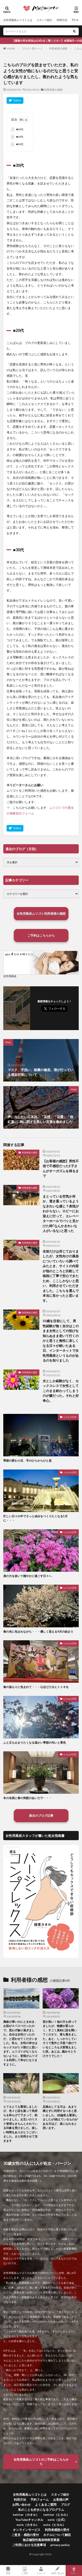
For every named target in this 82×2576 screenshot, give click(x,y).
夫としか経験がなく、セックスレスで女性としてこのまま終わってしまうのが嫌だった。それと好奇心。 (61, 1391)
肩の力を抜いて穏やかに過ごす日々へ (27, 1576)
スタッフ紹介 (44, 20)
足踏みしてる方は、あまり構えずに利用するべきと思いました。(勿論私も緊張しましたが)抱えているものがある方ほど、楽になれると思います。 (60, 2117)
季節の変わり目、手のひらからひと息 (27, 1460)
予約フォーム (39, 2499)
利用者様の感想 (58, 48)
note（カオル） (28, 2525)
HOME (11, 48)
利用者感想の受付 (57, 2530)
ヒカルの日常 (70, 1417)
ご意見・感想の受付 (25, 2535)
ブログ (65, 2504)
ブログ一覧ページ (32, 48)
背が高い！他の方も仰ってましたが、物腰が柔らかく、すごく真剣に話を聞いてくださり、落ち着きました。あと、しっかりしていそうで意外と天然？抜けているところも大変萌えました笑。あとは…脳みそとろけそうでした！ (60, 2039)
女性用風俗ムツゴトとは (17, 20)
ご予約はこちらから (41, 935)
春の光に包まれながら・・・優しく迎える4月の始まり (38, 1631)
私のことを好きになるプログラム (41, 2509)
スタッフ (41, 2570)
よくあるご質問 (45, 2504)
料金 (8, 2570)
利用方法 (62, 20)
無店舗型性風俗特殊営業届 (41, 2540)
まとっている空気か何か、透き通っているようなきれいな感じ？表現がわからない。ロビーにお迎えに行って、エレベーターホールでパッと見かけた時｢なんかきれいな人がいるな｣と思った (61, 1213)
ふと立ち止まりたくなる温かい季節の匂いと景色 (34, 1742)
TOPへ (74, 2570)
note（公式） (57, 2519)
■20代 (18, 136)
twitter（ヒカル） (56, 2514)
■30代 (16, 129)
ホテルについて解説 (57, 2535)
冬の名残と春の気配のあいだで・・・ (27, 1798)
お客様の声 (60, 2499)
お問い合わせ (21, 2504)
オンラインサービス (26, 2530)
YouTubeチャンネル (29, 2519)
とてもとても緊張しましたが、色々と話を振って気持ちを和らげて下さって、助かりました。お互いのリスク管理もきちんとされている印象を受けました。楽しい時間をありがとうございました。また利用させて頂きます (20, 2124)
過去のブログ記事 (41, 1815)
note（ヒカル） (54, 2525)
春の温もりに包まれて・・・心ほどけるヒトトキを (36, 1687)
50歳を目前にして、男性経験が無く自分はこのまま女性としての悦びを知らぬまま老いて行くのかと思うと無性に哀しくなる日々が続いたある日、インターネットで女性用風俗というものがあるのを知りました (61, 1340)
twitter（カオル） (26, 2514)
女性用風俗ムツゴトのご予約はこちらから (41, 2461)
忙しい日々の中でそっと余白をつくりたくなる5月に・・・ (35, 1518)
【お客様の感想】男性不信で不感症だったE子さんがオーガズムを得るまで (61, 1168)
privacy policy (60, 2545)
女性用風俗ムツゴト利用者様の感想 (41, 913)
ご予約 (24, 2570)
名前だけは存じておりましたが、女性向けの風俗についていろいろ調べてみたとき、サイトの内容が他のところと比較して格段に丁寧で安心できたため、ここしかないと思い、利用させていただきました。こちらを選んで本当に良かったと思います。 (61, 1275)
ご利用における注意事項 (29, 2545)
